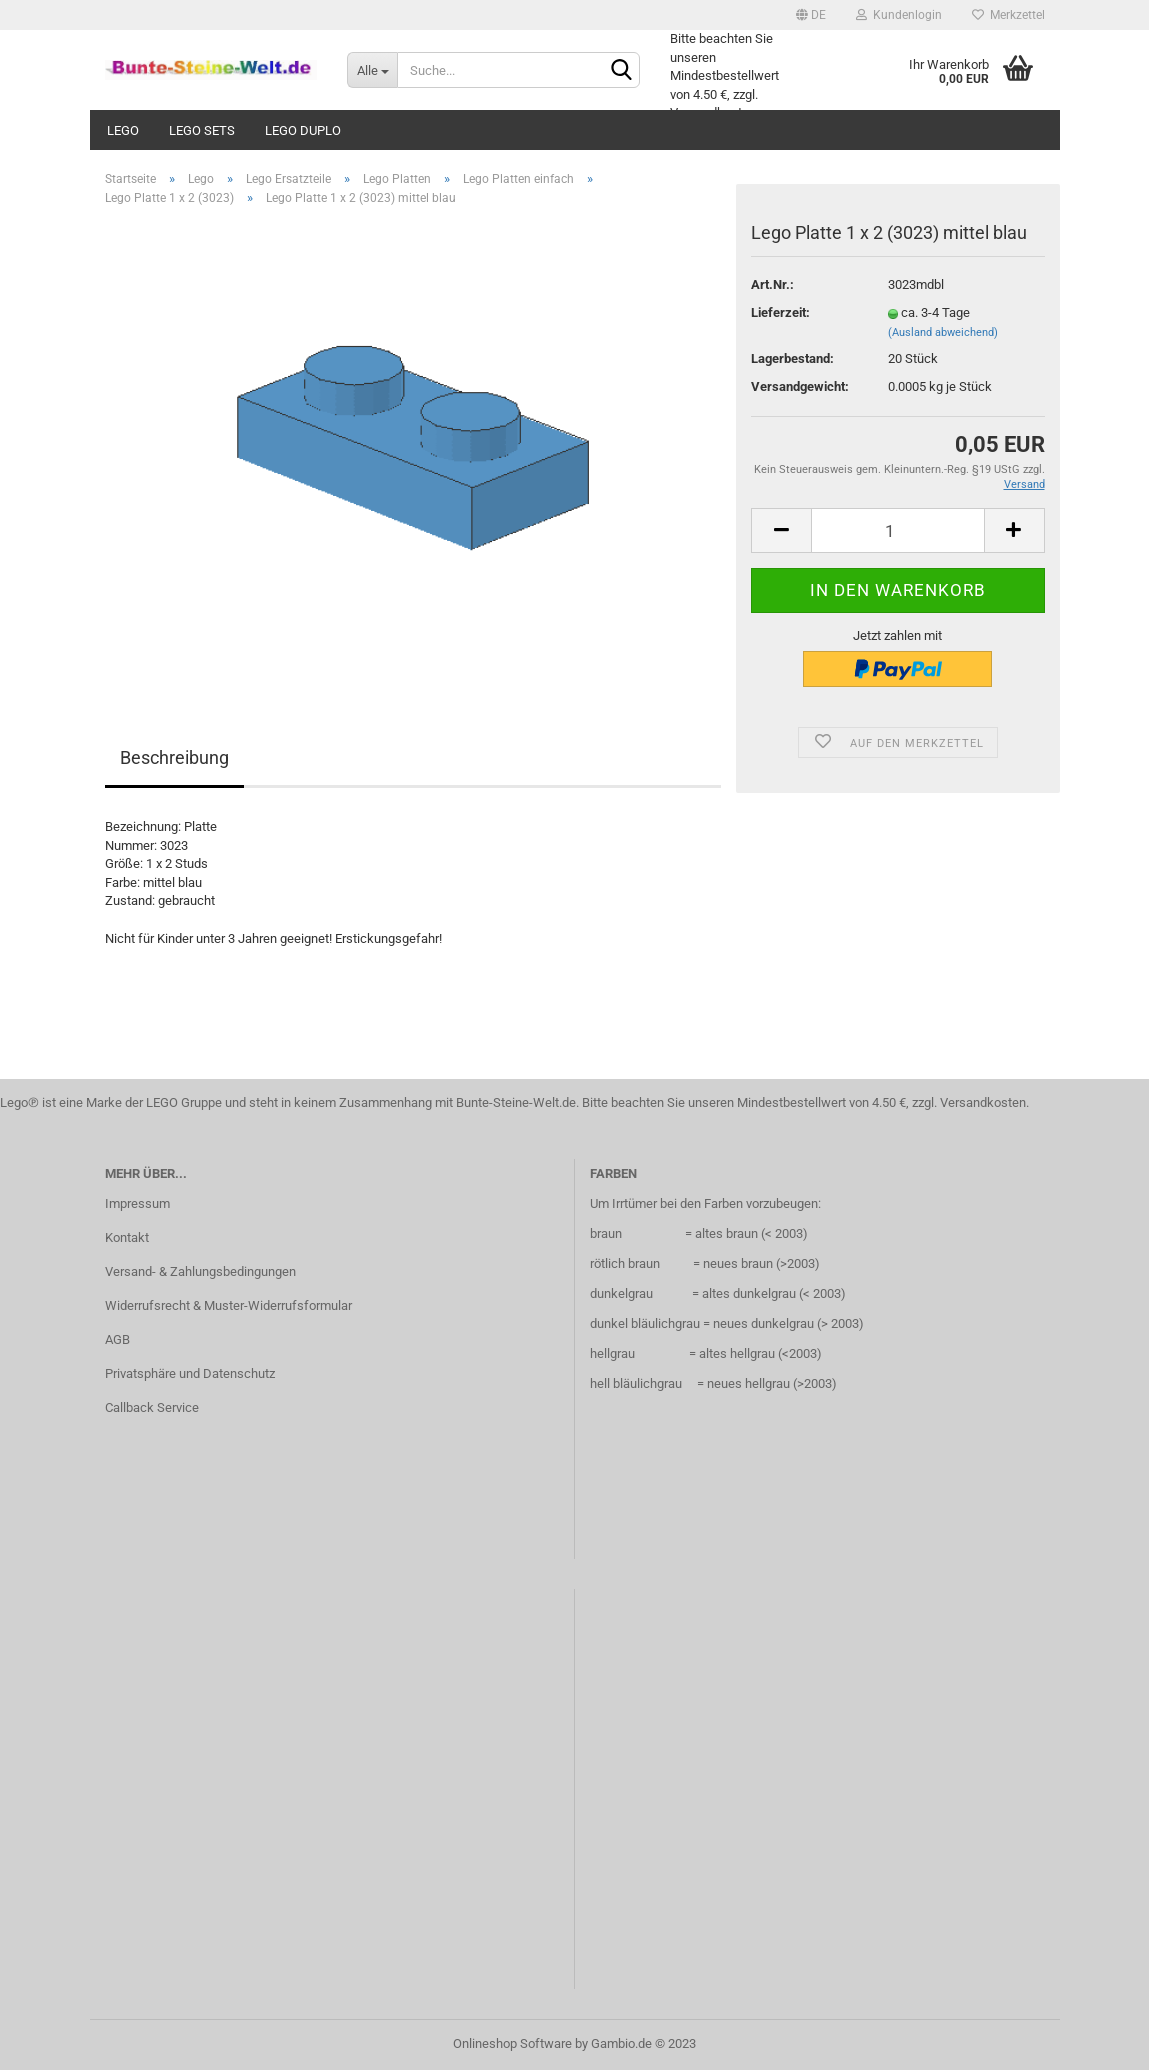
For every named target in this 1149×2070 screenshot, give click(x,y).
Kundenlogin (899, 15)
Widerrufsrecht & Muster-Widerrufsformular (228, 1305)
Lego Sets (202, 130)
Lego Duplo (303, 130)
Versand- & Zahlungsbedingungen (200, 1271)
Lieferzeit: (780, 312)
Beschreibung (174, 757)
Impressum (137, 1203)
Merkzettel (1008, 15)
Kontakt (127, 1237)
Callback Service (152, 1407)
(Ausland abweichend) (943, 332)
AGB (117, 1339)
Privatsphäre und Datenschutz (190, 1373)
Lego (123, 130)
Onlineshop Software (512, 2043)
